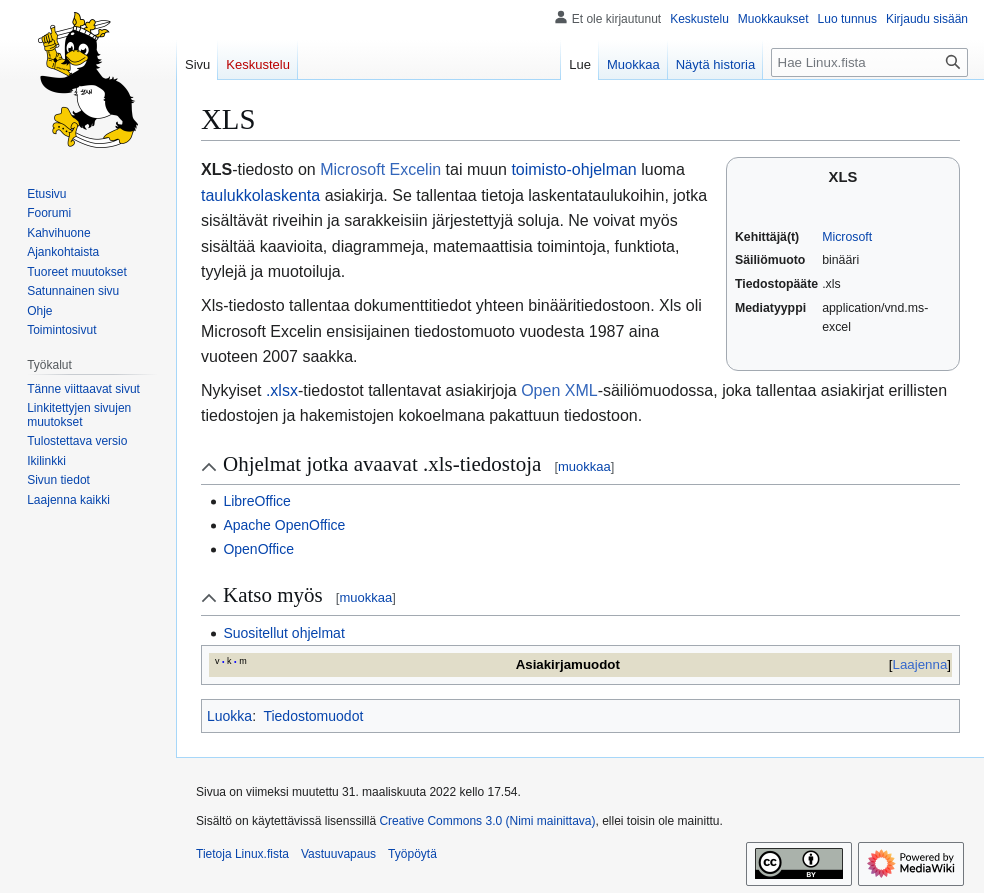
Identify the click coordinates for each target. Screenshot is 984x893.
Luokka (229, 716)
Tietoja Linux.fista (242, 854)
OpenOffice (258, 549)
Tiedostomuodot (313, 716)
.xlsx (282, 390)
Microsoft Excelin (380, 169)
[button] (68, 500)
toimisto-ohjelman (573, 169)
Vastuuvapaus (338, 854)
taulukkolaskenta (260, 195)
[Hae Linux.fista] (869, 62)
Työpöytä (412, 854)
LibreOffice (256, 501)
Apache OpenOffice (284, 525)
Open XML (559, 390)
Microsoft (847, 237)
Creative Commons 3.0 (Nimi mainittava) (487, 821)
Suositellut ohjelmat (283, 633)
